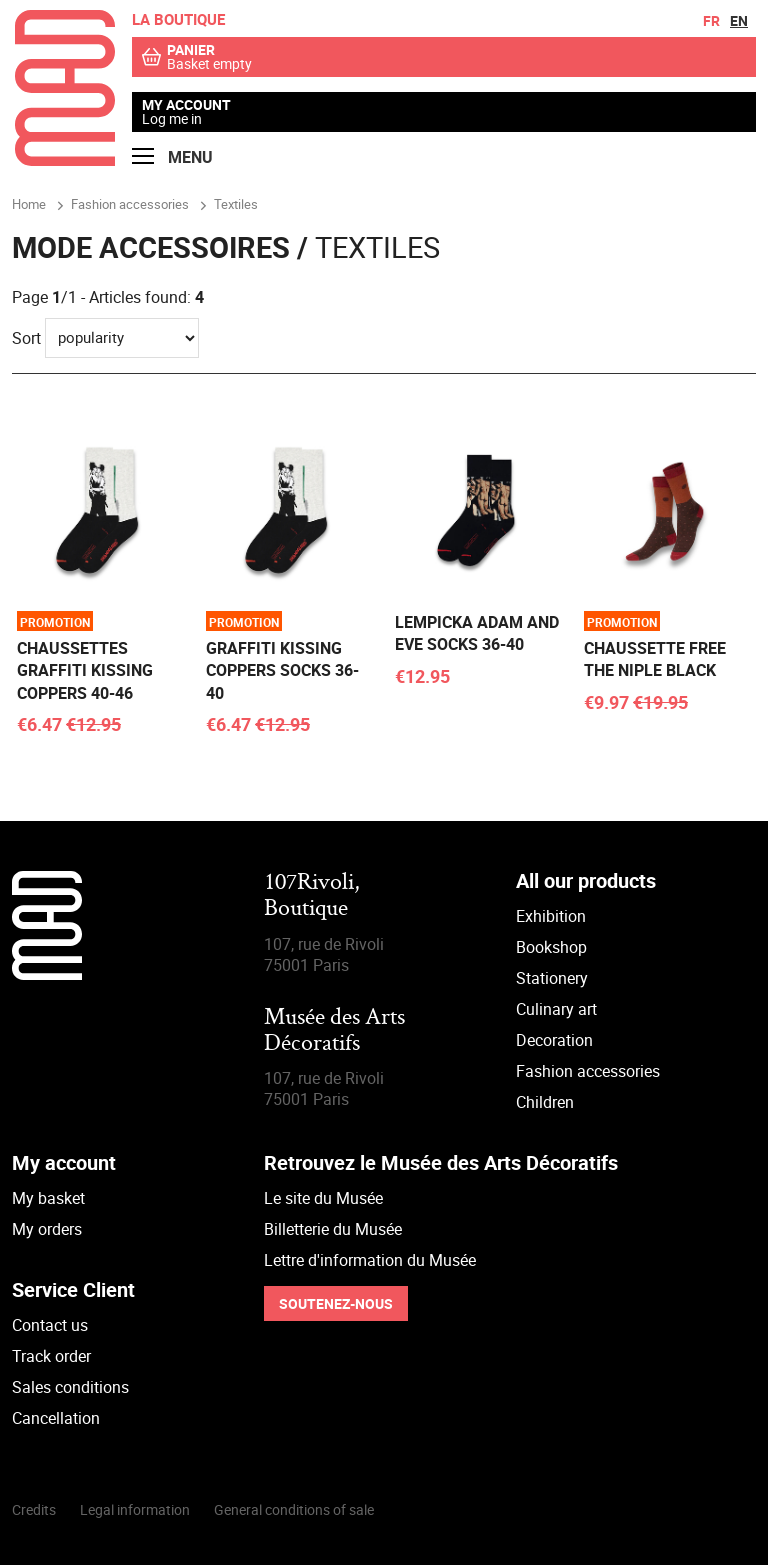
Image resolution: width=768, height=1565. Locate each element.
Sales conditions (70, 1387)
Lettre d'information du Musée (370, 1260)
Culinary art (556, 1009)
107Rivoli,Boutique (312, 896)
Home (29, 204)
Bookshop (551, 947)
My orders (47, 1229)
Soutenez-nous (336, 1303)
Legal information (135, 1509)
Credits (34, 1509)
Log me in (172, 118)
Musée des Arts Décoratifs (334, 1031)
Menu (172, 157)
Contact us (50, 1325)
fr (711, 20)
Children (545, 1102)
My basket (48, 1198)
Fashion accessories (588, 1071)
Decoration (554, 1040)
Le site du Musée (323, 1198)
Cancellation (56, 1418)
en (739, 20)
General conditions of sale (294, 1509)
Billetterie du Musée (333, 1229)
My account (186, 105)
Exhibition (551, 916)
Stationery (552, 978)
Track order (51, 1356)
